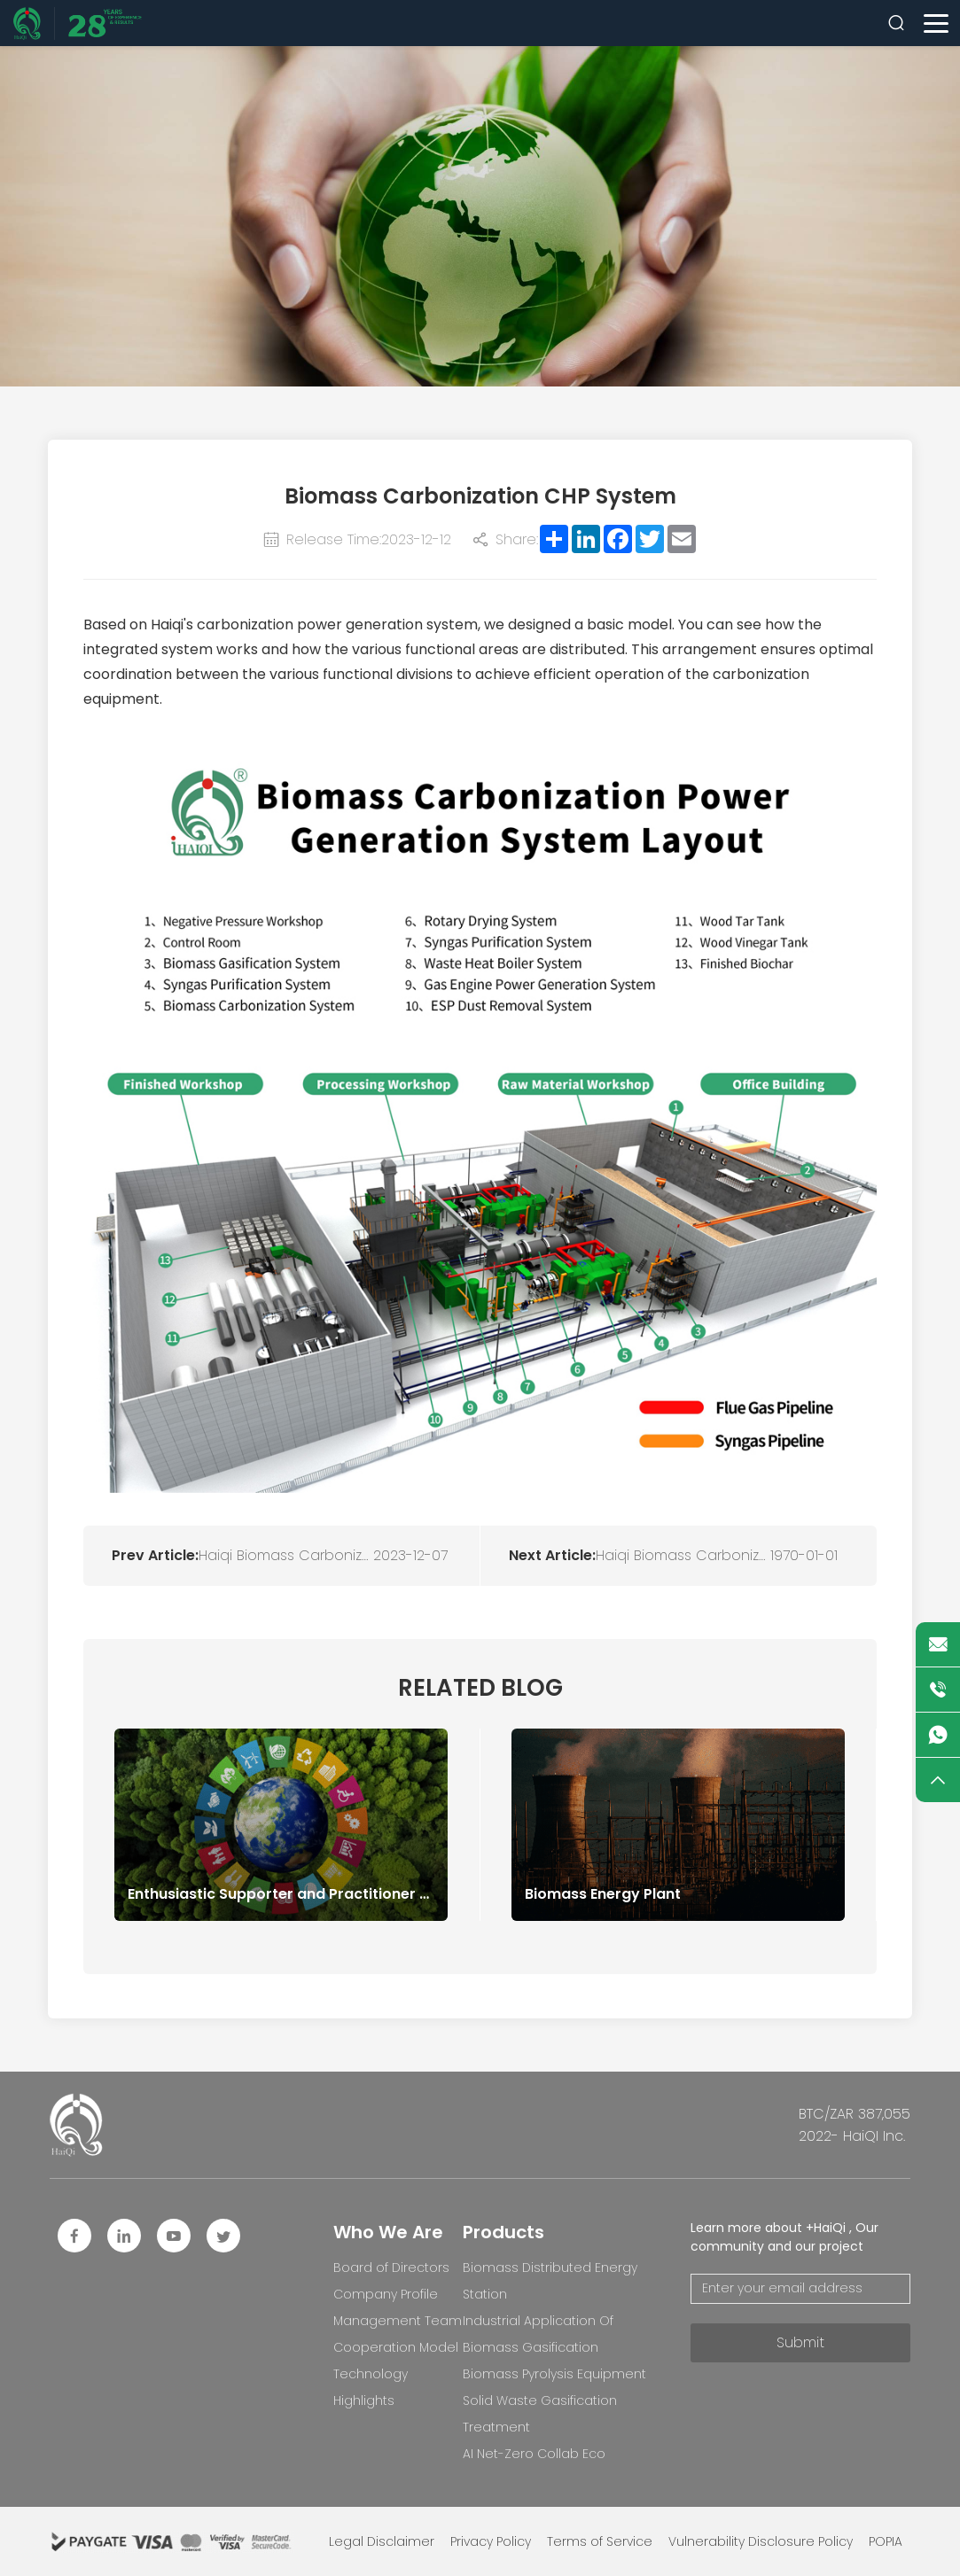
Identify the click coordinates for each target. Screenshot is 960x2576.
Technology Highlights (370, 2387)
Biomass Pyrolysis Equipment (554, 2374)
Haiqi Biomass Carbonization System (286, 1555)
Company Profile (385, 2294)
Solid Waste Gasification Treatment (540, 2414)
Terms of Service (599, 2541)
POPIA (885, 2541)
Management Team (397, 2321)
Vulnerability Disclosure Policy (760, 2541)
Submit (800, 2342)
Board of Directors (391, 2267)
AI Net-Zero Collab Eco (534, 2454)
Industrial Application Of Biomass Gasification (538, 2334)
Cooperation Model (395, 2347)
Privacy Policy (490, 2541)
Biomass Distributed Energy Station (550, 2281)
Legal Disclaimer (381, 2541)
